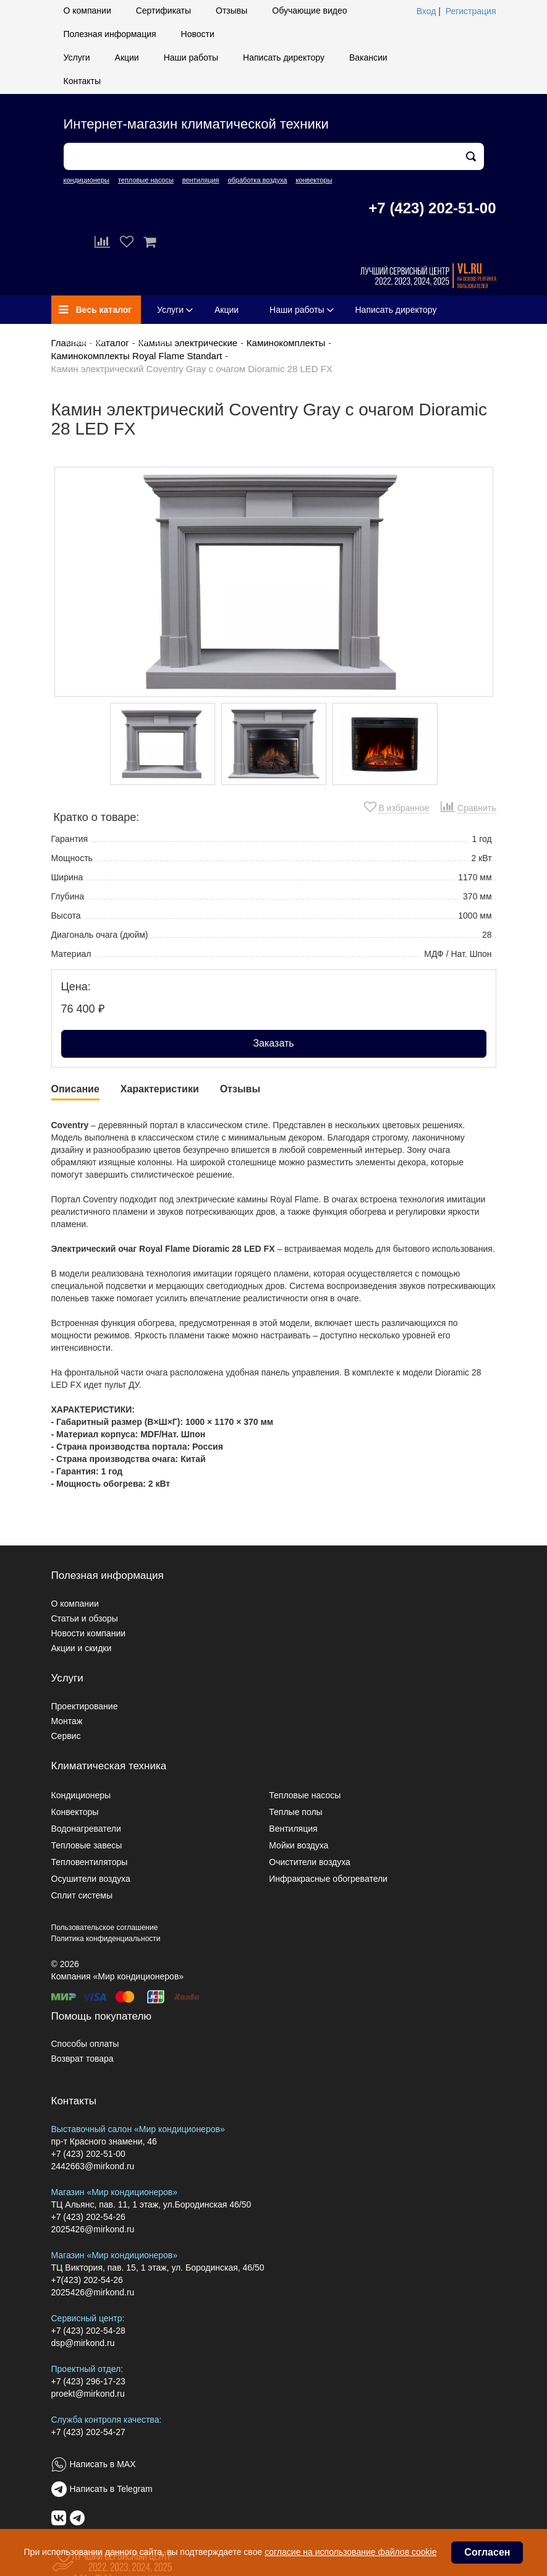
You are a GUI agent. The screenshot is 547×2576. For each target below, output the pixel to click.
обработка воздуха (257, 180)
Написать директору (283, 57)
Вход (426, 11)
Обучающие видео (309, 10)
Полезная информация (110, 34)
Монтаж (67, 1721)
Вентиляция (293, 1829)
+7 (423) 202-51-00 (432, 208)
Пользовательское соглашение (104, 1927)
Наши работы (191, 57)
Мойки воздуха (298, 1845)
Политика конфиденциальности (106, 1938)
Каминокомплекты (286, 343)
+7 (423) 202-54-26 (88, 2217)
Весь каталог (95, 309)
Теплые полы (295, 1812)
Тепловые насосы (305, 1795)
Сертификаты (163, 10)
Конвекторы (75, 1812)
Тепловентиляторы (89, 1862)
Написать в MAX (103, 2464)
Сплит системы (82, 1895)
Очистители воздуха (309, 1862)
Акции (127, 57)
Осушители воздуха (90, 1879)
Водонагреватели (86, 1829)
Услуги (77, 57)
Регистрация (471, 11)
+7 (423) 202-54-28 (88, 2331)
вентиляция (200, 180)
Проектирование (84, 1706)
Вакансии (368, 57)
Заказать (273, 1043)
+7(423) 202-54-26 (87, 2280)
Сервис (66, 1736)
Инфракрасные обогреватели (328, 1879)
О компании (87, 10)
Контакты (82, 81)
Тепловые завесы (86, 1845)
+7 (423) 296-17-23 (88, 2381)
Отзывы (231, 10)
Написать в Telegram (111, 2489)
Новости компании (88, 1633)
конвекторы (313, 180)
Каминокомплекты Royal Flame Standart (137, 356)
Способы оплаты (85, 2044)
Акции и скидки (81, 1648)
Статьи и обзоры (84, 1618)
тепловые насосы (146, 180)
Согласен (487, 2552)
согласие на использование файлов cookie (350, 2552)
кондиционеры (86, 180)
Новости (197, 34)
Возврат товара (82, 2059)
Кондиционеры (81, 1795)
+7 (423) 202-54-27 (88, 2432)
